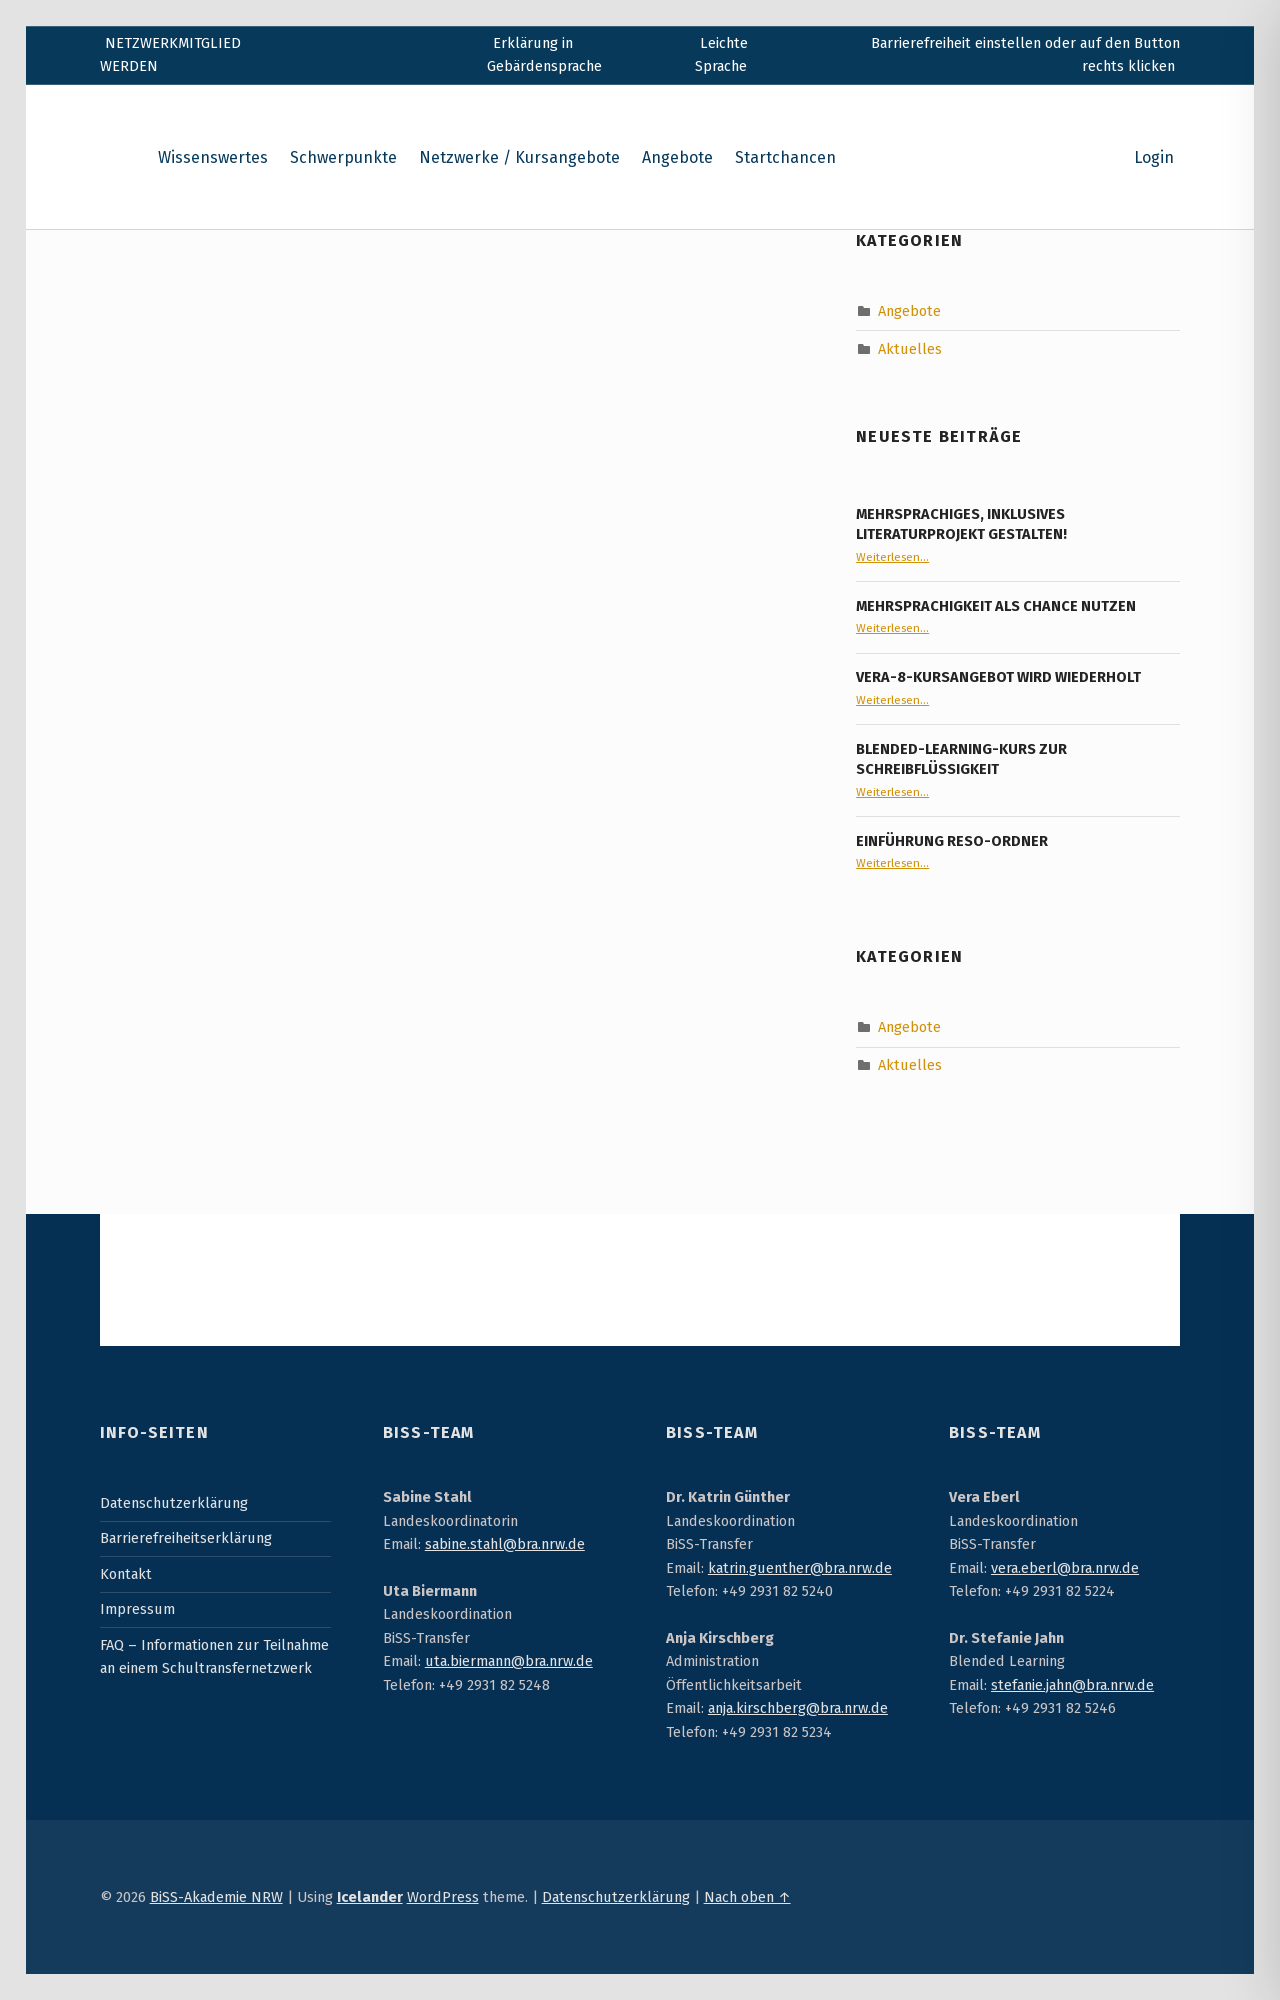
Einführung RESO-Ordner (952, 841)
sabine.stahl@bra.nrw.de (505, 1544)
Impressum (137, 1609)
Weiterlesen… (892, 557)
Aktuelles (910, 349)
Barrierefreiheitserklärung (186, 1538)
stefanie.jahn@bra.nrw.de (1072, 1685)
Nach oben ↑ (747, 1897)
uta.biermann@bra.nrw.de (509, 1661)
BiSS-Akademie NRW (216, 1897)
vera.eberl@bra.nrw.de (1065, 1568)
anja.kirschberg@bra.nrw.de (798, 1708)
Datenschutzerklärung (174, 1503)
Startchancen (785, 157)
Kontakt (126, 1574)
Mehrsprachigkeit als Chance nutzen (996, 606)
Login (1154, 157)
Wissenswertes (213, 157)
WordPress (443, 1897)
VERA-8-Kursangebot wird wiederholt (998, 677)
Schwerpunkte (343, 157)
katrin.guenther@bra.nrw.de (800, 1568)
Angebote (677, 157)
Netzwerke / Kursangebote (519, 157)
